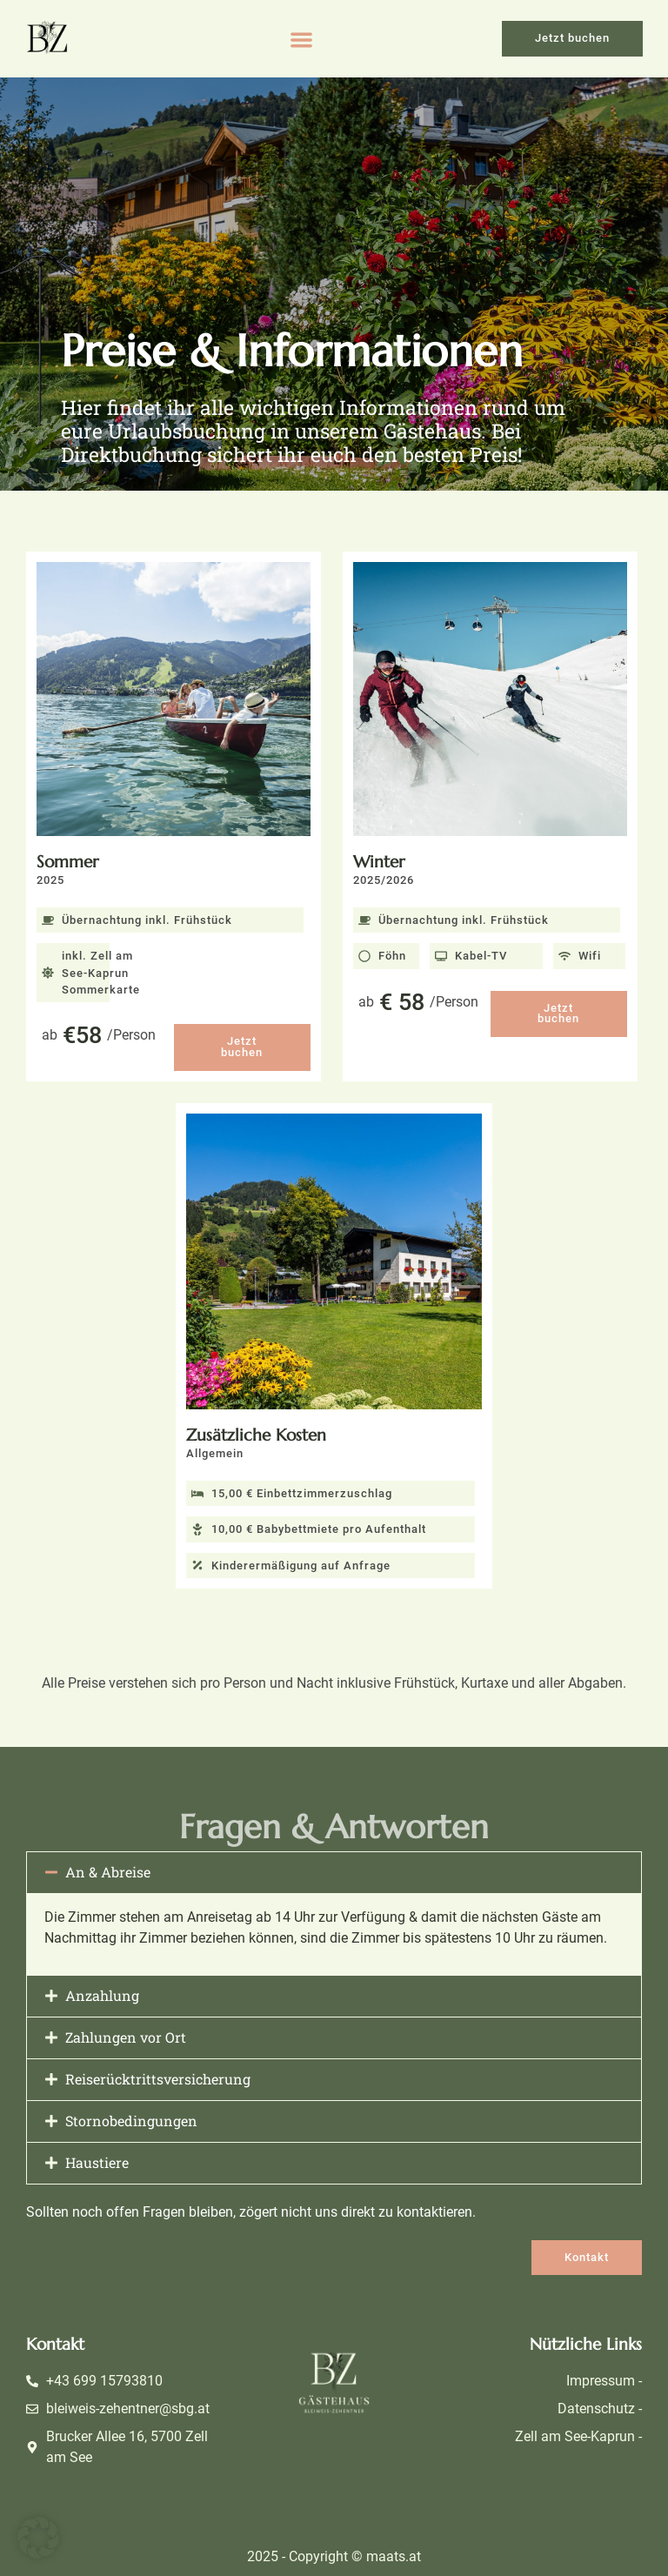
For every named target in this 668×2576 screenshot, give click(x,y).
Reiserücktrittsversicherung (157, 2079)
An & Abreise (107, 1872)
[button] (301, 39)
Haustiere (97, 2162)
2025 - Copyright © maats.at (334, 2556)
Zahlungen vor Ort (125, 2037)
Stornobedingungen (131, 2120)
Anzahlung (102, 1995)
